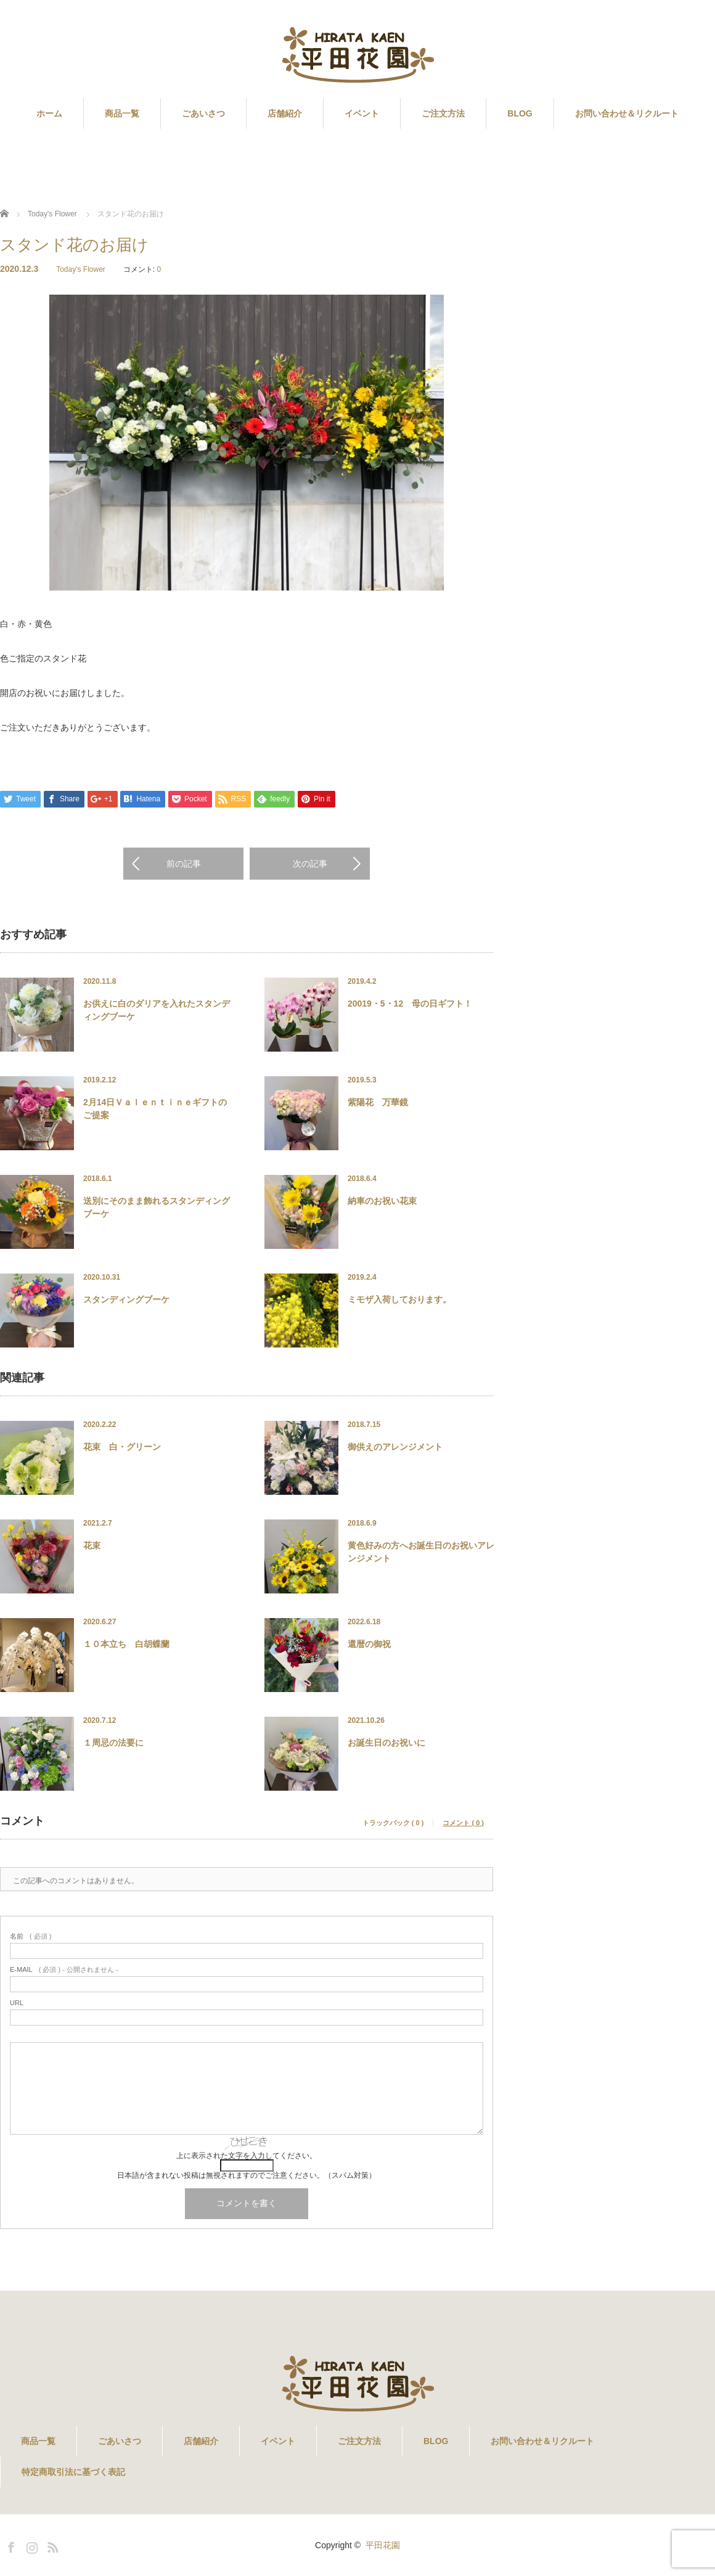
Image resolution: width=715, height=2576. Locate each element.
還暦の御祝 (369, 1644)
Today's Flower (80, 269)
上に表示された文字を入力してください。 (246, 2155)
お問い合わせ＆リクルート (627, 113)
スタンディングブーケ (126, 1299)
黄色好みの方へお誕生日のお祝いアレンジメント (421, 1551)
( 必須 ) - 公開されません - (64, 1969)
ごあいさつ (203, 113)
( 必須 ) (30, 1936)
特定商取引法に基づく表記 (73, 2472)
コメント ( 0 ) (463, 1823)
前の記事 (183, 864)
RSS (51, 2545)
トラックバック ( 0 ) (393, 1823)
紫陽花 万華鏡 (378, 1102)
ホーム (49, 113)
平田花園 (383, 2545)
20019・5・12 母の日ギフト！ (410, 1003)
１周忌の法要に (113, 1743)
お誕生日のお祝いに (386, 1743)
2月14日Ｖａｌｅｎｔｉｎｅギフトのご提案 (155, 1108)
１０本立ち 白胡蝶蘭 (126, 1644)
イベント (362, 113)
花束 (91, 1545)
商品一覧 (122, 113)
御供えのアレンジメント (395, 1447)
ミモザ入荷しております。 (399, 1299)
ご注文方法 (443, 113)
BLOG (519, 113)
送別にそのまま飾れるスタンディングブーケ (156, 1207)
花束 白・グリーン (122, 1447)
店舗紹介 (285, 113)
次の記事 (310, 864)
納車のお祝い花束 (382, 1201)
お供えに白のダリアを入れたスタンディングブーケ (156, 1010)
